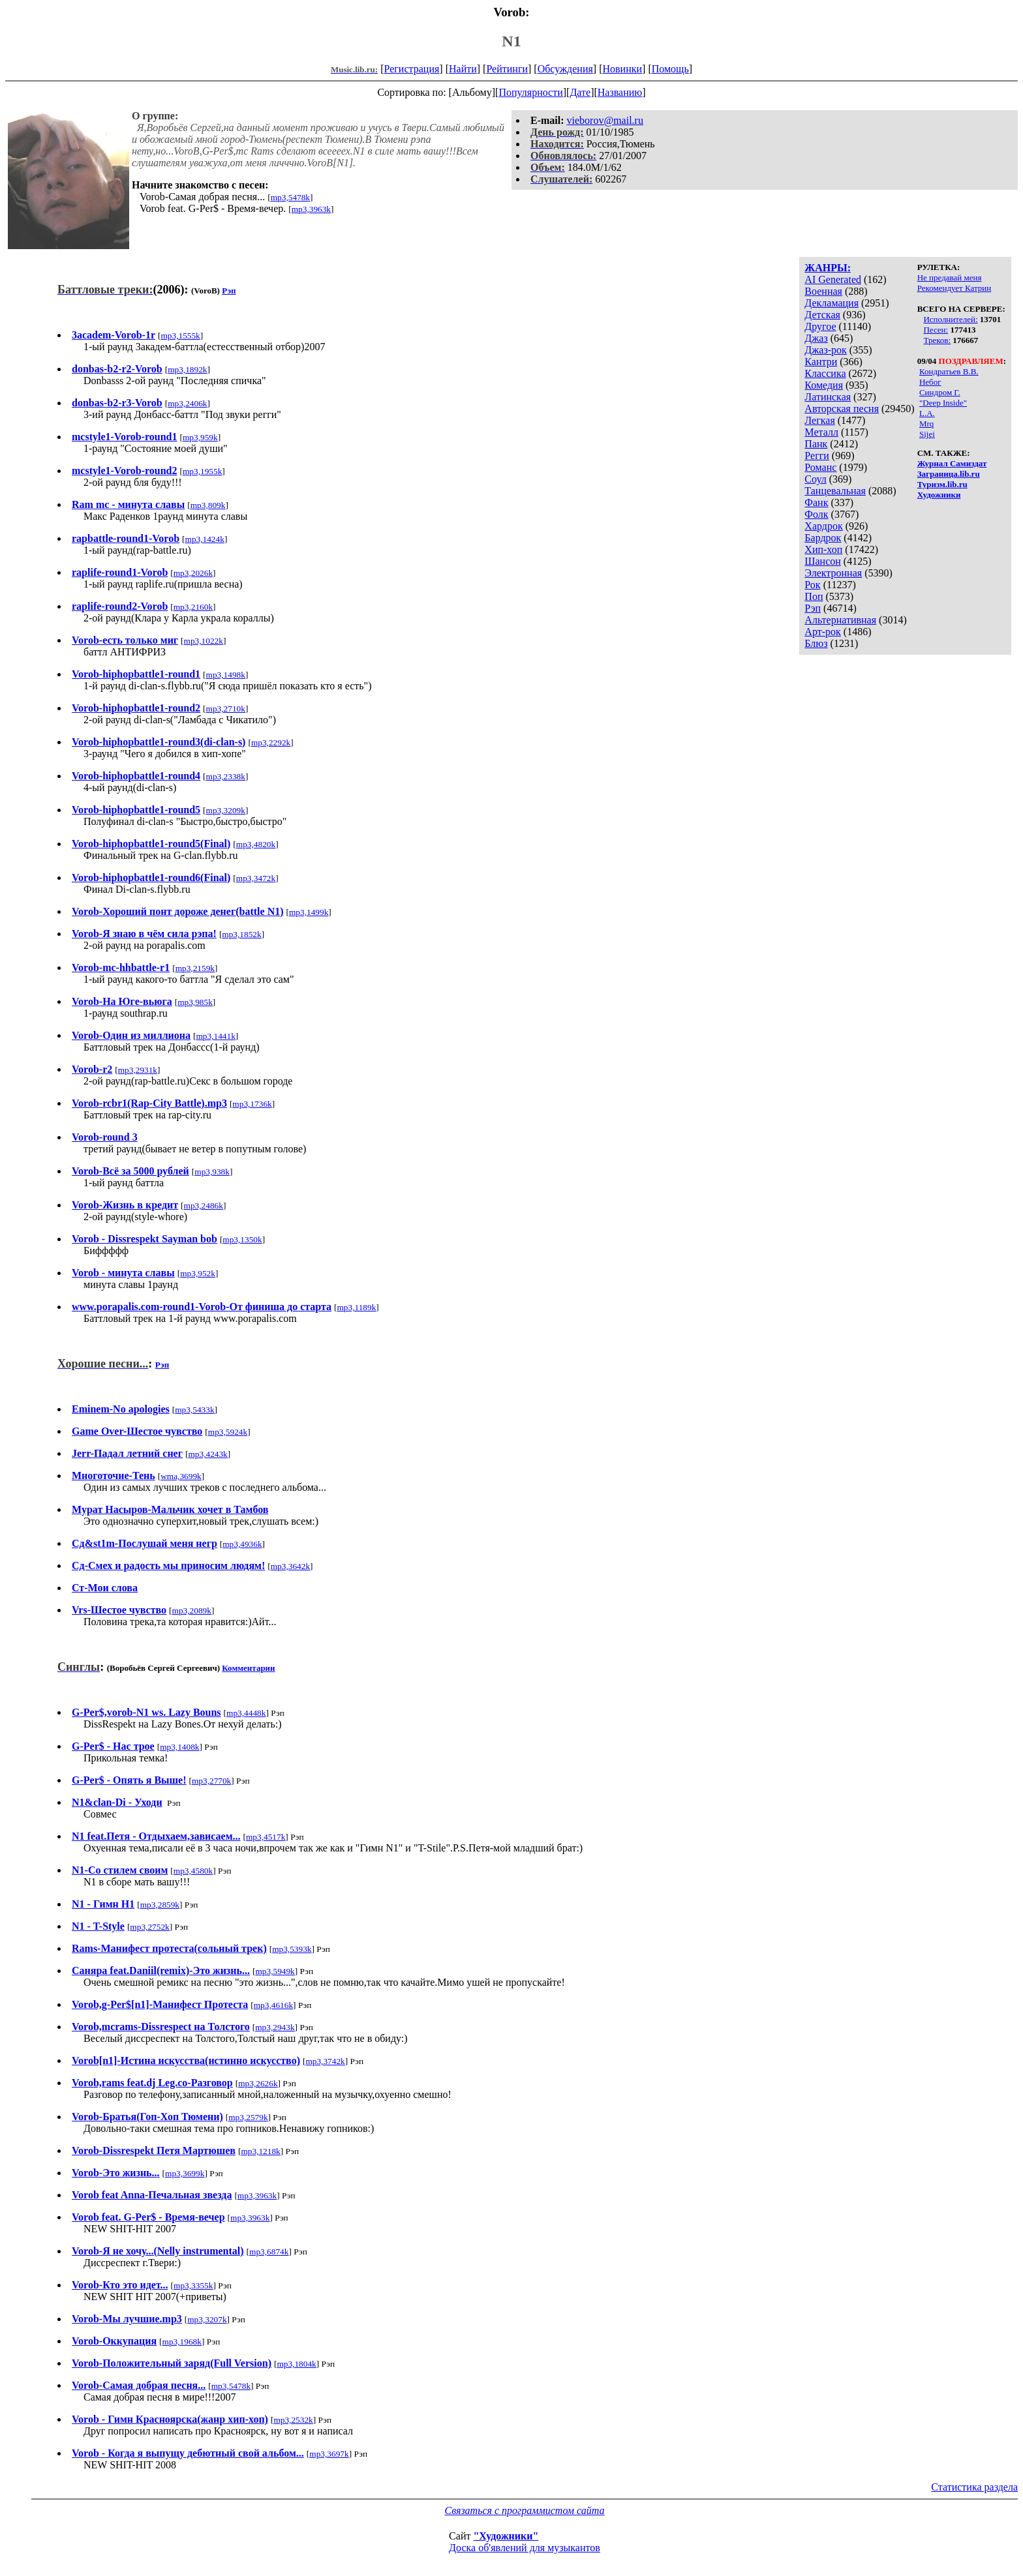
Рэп (812, 608)
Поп (813, 596)
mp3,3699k (184, 2173)
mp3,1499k (308, 912)
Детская (822, 314)
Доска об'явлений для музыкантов (524, 2547)
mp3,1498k (225, 675)
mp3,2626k (257, 2083)
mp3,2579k (247, 2117)
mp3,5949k (274, 1971)
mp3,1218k (260, 2151)
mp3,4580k (193, 1871)
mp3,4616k (273, 2005)
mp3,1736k (251, 1104)
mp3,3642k (290, 1566)
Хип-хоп (823, 549)
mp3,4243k (207, 1454)
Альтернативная (840, 619)
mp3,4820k (255, 844)
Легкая (819, 420)
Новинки (622, 68)
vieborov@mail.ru (605, 120)
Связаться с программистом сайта (525, 2510)
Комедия (823, 385)
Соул (815, 479)
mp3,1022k (203, 641)
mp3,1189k (356, 1307)
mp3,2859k (159, 1905)
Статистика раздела (974, 2487)
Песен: (935, 330)
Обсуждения (565, 68)
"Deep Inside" (943, 403)
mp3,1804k (296, 2364)
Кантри (820, 361)
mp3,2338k (225, 776)
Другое (820, 326)
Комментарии (248, 1668)
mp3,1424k (204, 539)
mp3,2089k (191, 1610)
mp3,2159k (195, 968)
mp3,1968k (182, 2341)
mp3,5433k (194, 1410)
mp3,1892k (187, 369)
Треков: (937, 340)
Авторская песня (841, 408)
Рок (812, 584)
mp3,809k (208, 505)
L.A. (927, 413)
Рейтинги (507, 68)
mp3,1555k (180, 335)
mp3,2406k (187, 403)
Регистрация (412, 68)
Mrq (926, 423)
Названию (620, 92)
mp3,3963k (311, 209)
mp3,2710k (225, 708)
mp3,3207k (206, 2319)
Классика (825, 373)
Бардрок (822, 537)
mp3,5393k (291, 1949)
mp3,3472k (255, 878)
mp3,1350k (242, 1239)
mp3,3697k (328, 2454)
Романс (820, 467)
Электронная (833, 572)
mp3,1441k (216, 1036)
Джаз (815, 338)
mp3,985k (195, 1002)
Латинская (827, 396)
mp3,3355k (193, 2285)
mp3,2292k (270, 742)
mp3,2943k (274, 2027)
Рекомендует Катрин (954, 288)
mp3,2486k (203, 1205)
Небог (930, 382)
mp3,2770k (211, 1781)
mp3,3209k (225, 810)
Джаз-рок (825, 349)
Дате (580, 92)
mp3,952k (197, 1273)
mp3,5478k (290, 197)
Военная (823, 291)
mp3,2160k (193, 607)
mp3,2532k (293, 2420)
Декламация (831, 302)
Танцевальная (835, 490)
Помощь (670, 68)
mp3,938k (212, 1171)
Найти (463, 68)
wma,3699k (181, 1476)
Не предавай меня (949, 277)
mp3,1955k (202, 471)
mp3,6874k (268, 2251)
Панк (815, 443)
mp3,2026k (193, 573)
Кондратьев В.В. (949, 371)
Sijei (927, 434)
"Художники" (505, 2535)
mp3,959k (200, 437)
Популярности (530, 92)
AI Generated (832, 279)
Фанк (816, 502)
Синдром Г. (939, 392)
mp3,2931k (137, 1070)
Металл (821, 432)
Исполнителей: (950, 319)
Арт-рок (822, 631)
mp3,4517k (265, 1837)
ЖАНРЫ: (827, 267)
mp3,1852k (241, 934)
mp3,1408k (179, 1747)
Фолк (816, 514)
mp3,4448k (246, 1713)
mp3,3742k (324, 2061)
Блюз (815, 643)
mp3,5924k (227, 1432)
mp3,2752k (149, 1927)
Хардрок (823, 526)
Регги (816, 455)
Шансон (822, 561)
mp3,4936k (242, 1544)
